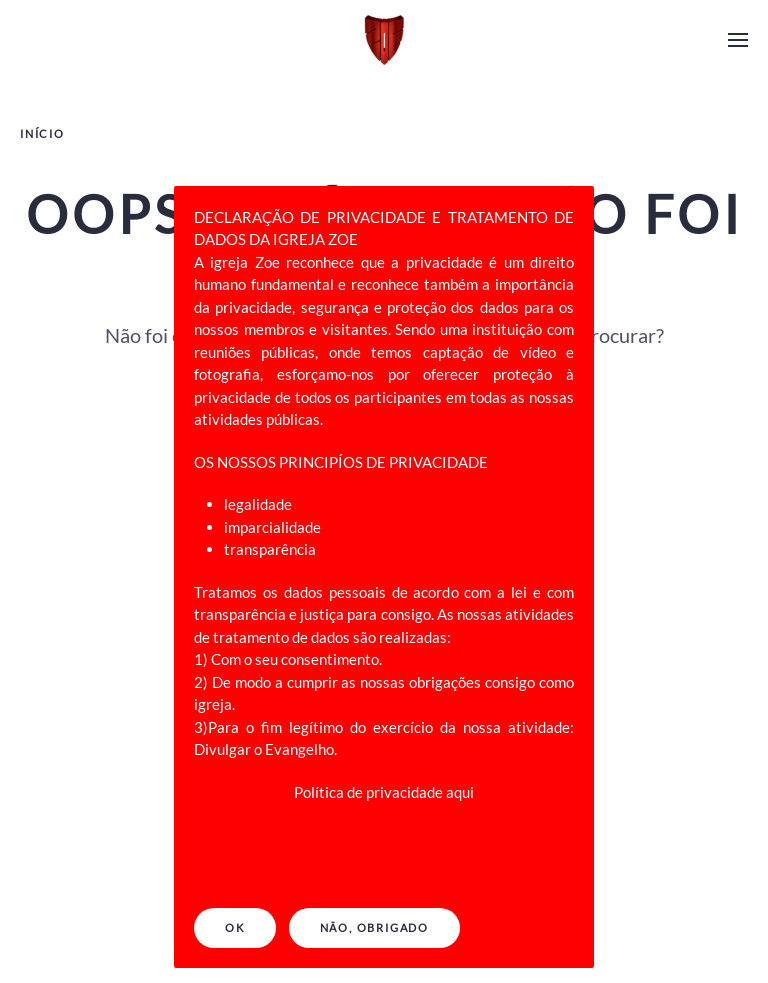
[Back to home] (384, 40)
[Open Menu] (738, 40)
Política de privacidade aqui (384, 792)
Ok (235, 927)
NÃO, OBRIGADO (374, 927)
